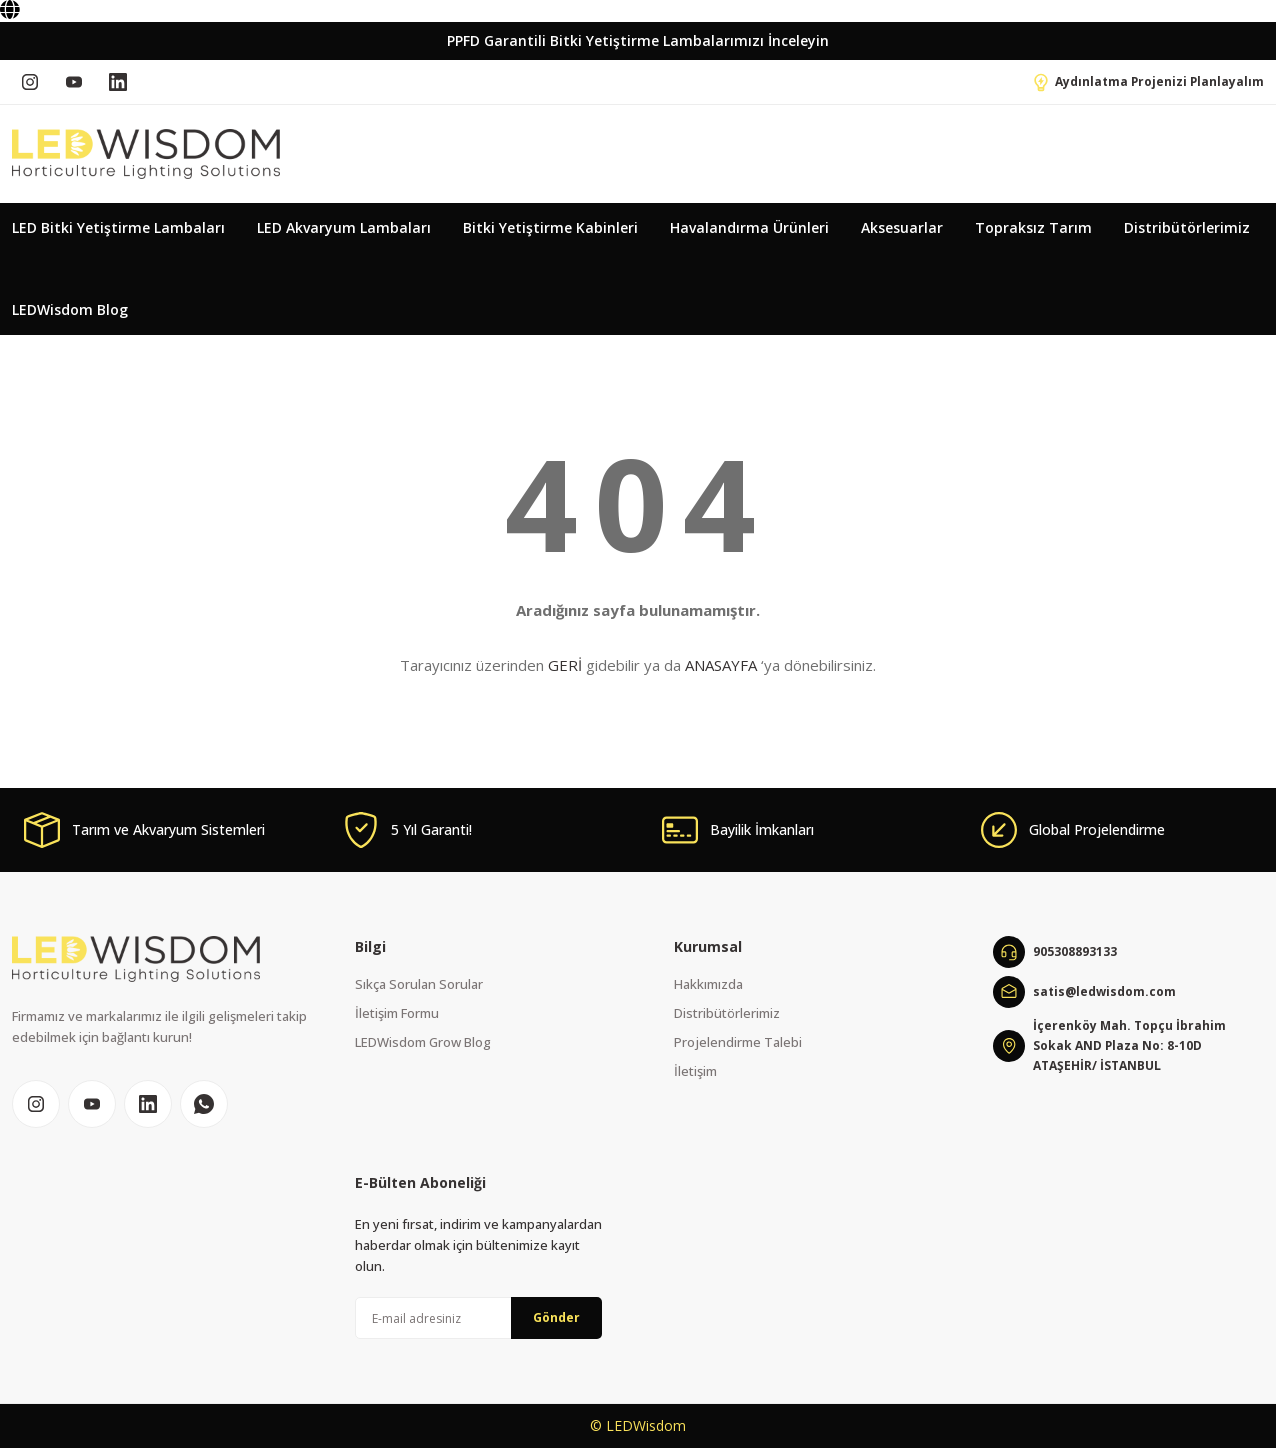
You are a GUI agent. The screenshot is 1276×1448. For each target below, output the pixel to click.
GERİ (565, 665)
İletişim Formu (397, 1013)
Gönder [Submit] (556, 1317)
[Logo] (146, 154)
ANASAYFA (721, 665)
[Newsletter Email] (478, 1318)
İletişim (695, 1071)
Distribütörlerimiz (727, 1013)
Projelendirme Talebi (738, 1042)
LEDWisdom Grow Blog (423, 1042)
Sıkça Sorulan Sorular (419, 984)
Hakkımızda (708, 984)
